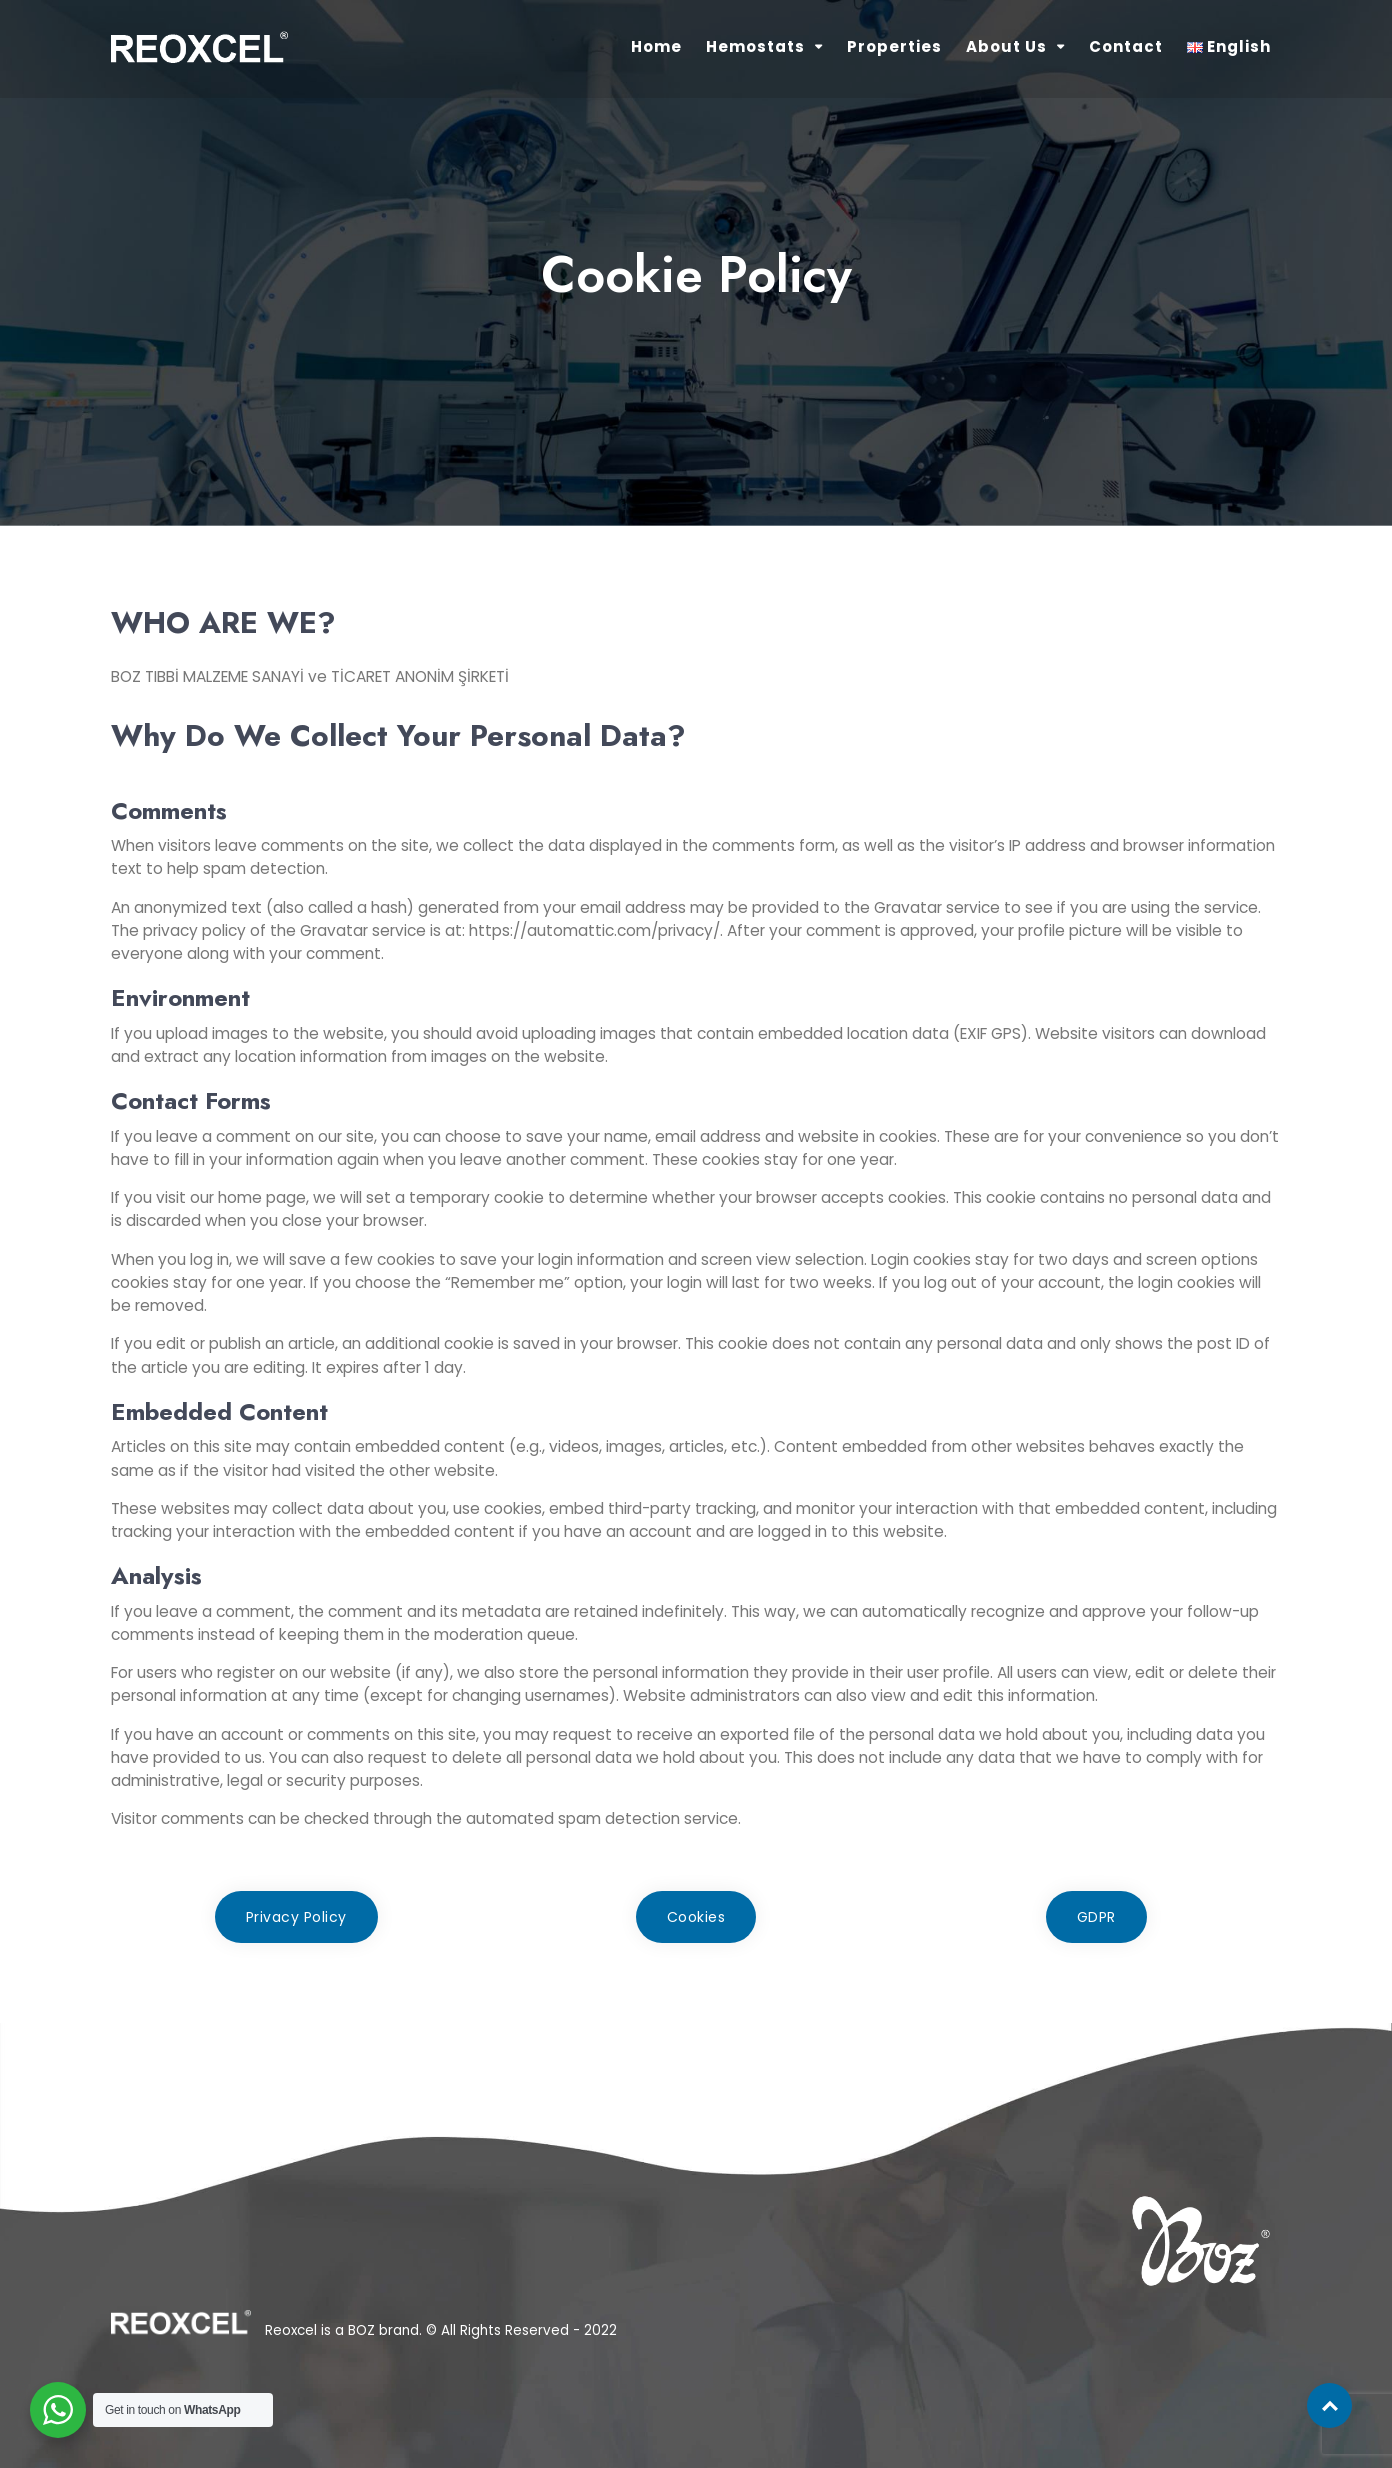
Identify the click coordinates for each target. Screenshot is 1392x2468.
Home (656, 46)
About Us (1006, 46)
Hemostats (755, 46)
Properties (894, 46)
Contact (1126, 46)
